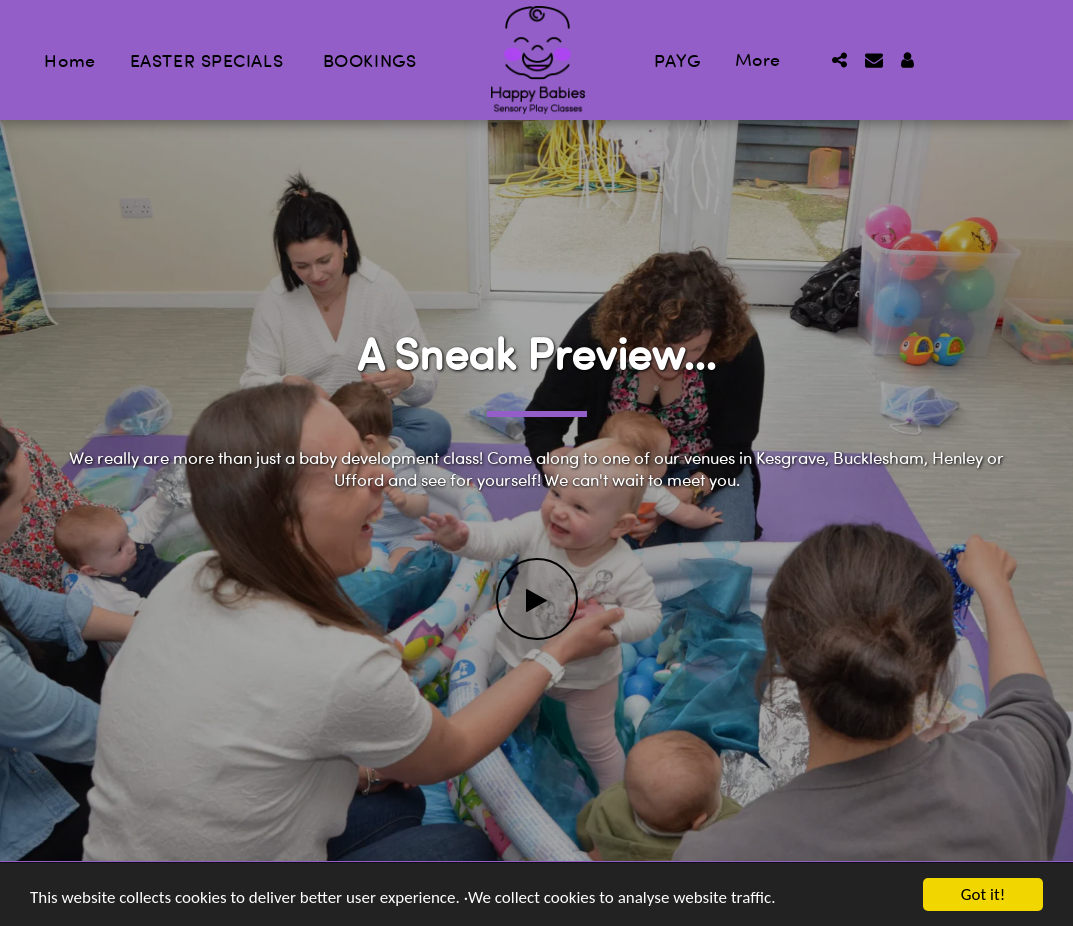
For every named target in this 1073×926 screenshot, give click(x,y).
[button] (840, 60)
